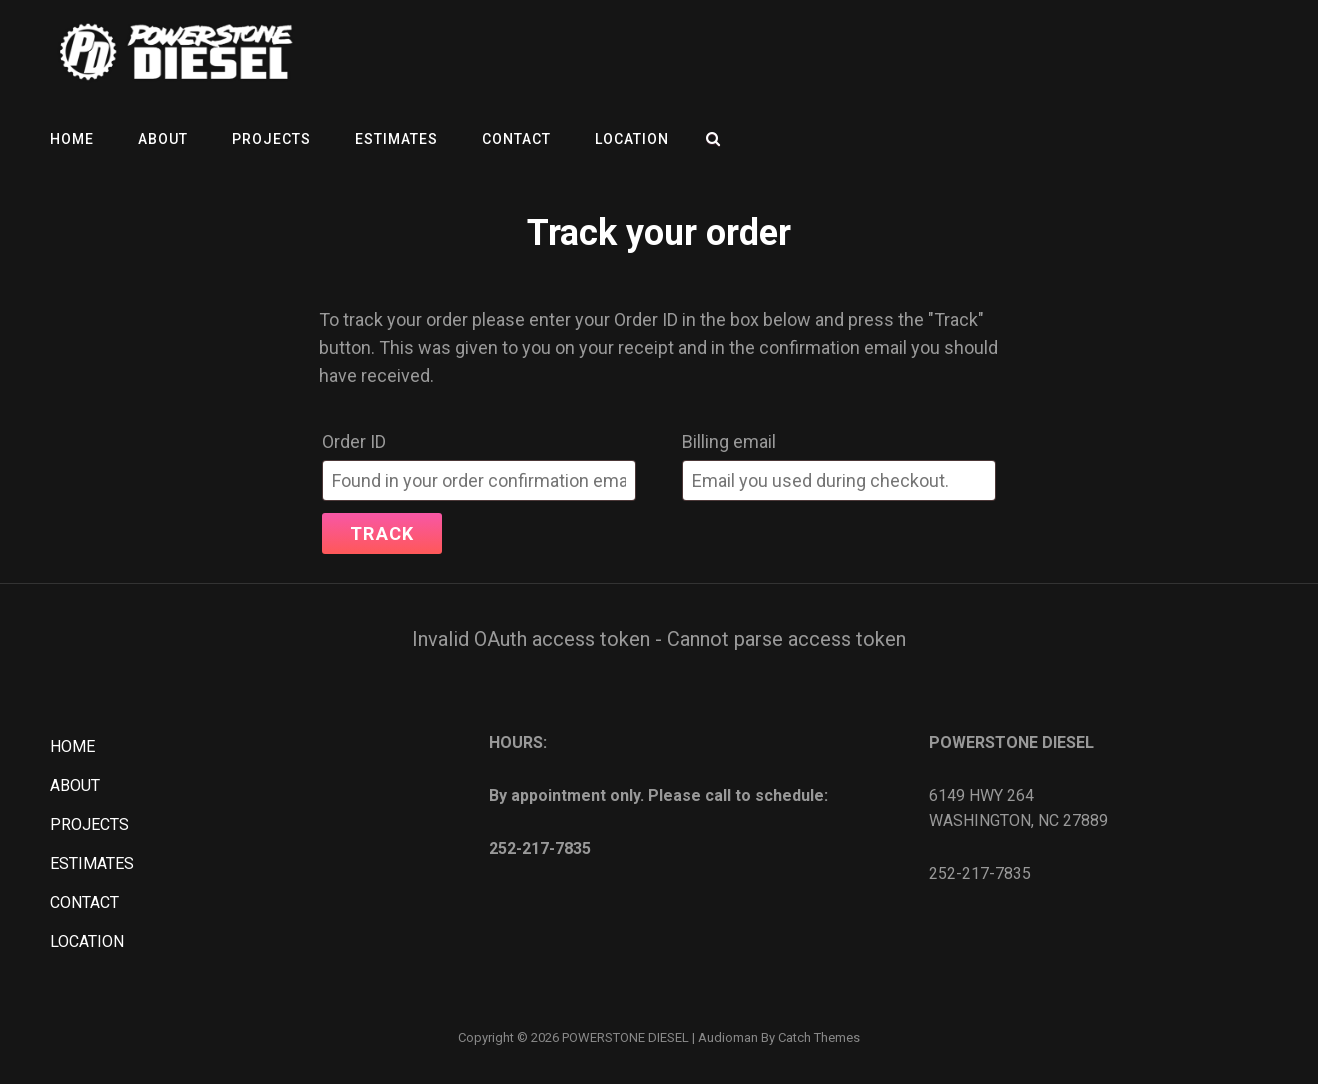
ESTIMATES (396, 139)
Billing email (729, 441)
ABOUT (163, 139)
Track (382, 533)
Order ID (354, 441)
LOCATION (632, 139)
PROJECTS (271, 139)
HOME (72, 139)
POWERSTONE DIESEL (625, 1037)
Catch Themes (819, 1037)
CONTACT (516, 139)
